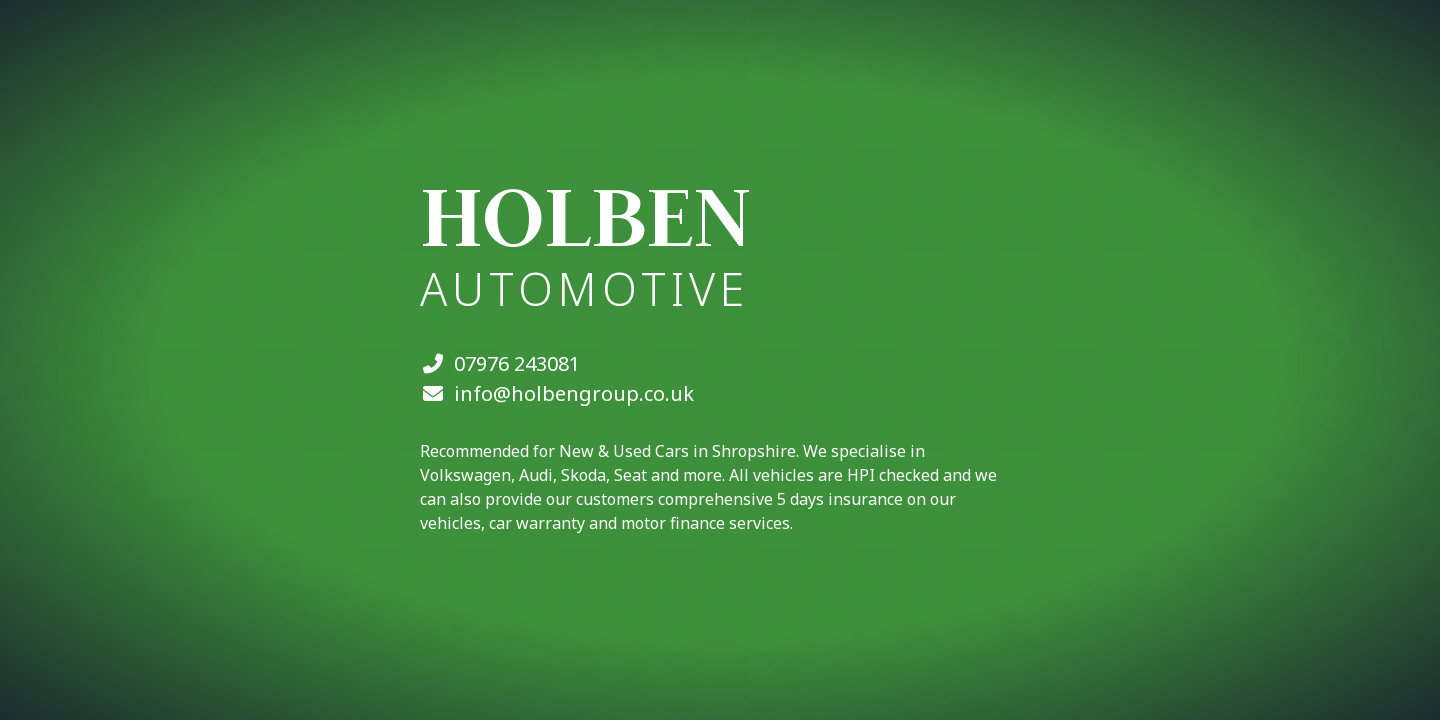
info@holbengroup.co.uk (574, 393)
